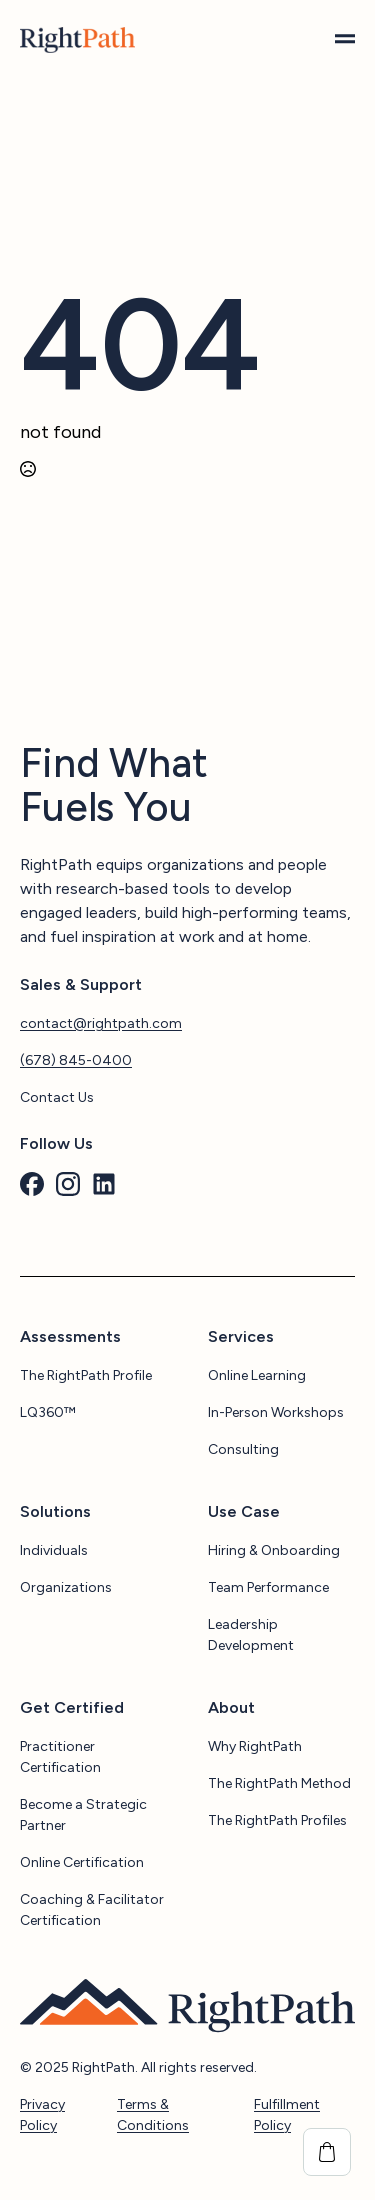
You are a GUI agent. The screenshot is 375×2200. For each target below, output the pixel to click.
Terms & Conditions (153, 2115)
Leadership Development (251, 1635)
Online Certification (82, 1862)
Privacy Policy (42, 2115)
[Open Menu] (345, 40)
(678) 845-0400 (76, 1060)
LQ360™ (48, 1412)
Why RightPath (255, 1746)
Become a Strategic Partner (83, 1815)
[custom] (32, 1184)
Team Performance (268, 1587)
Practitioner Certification (60, 1757)
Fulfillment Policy (287, 2115)
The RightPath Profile (86, 1375)
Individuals (54, 1550)
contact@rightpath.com (101, 1023)
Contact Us (57, 1097)
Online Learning (257, 1375)
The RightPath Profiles (277, 1820)
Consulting (243, 1449)
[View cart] (327, 2152)
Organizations (66, 1587)
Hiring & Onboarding (274, 1550)
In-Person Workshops (276, 1412)
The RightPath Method (279, 1783)
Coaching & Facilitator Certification (92, 1910)
